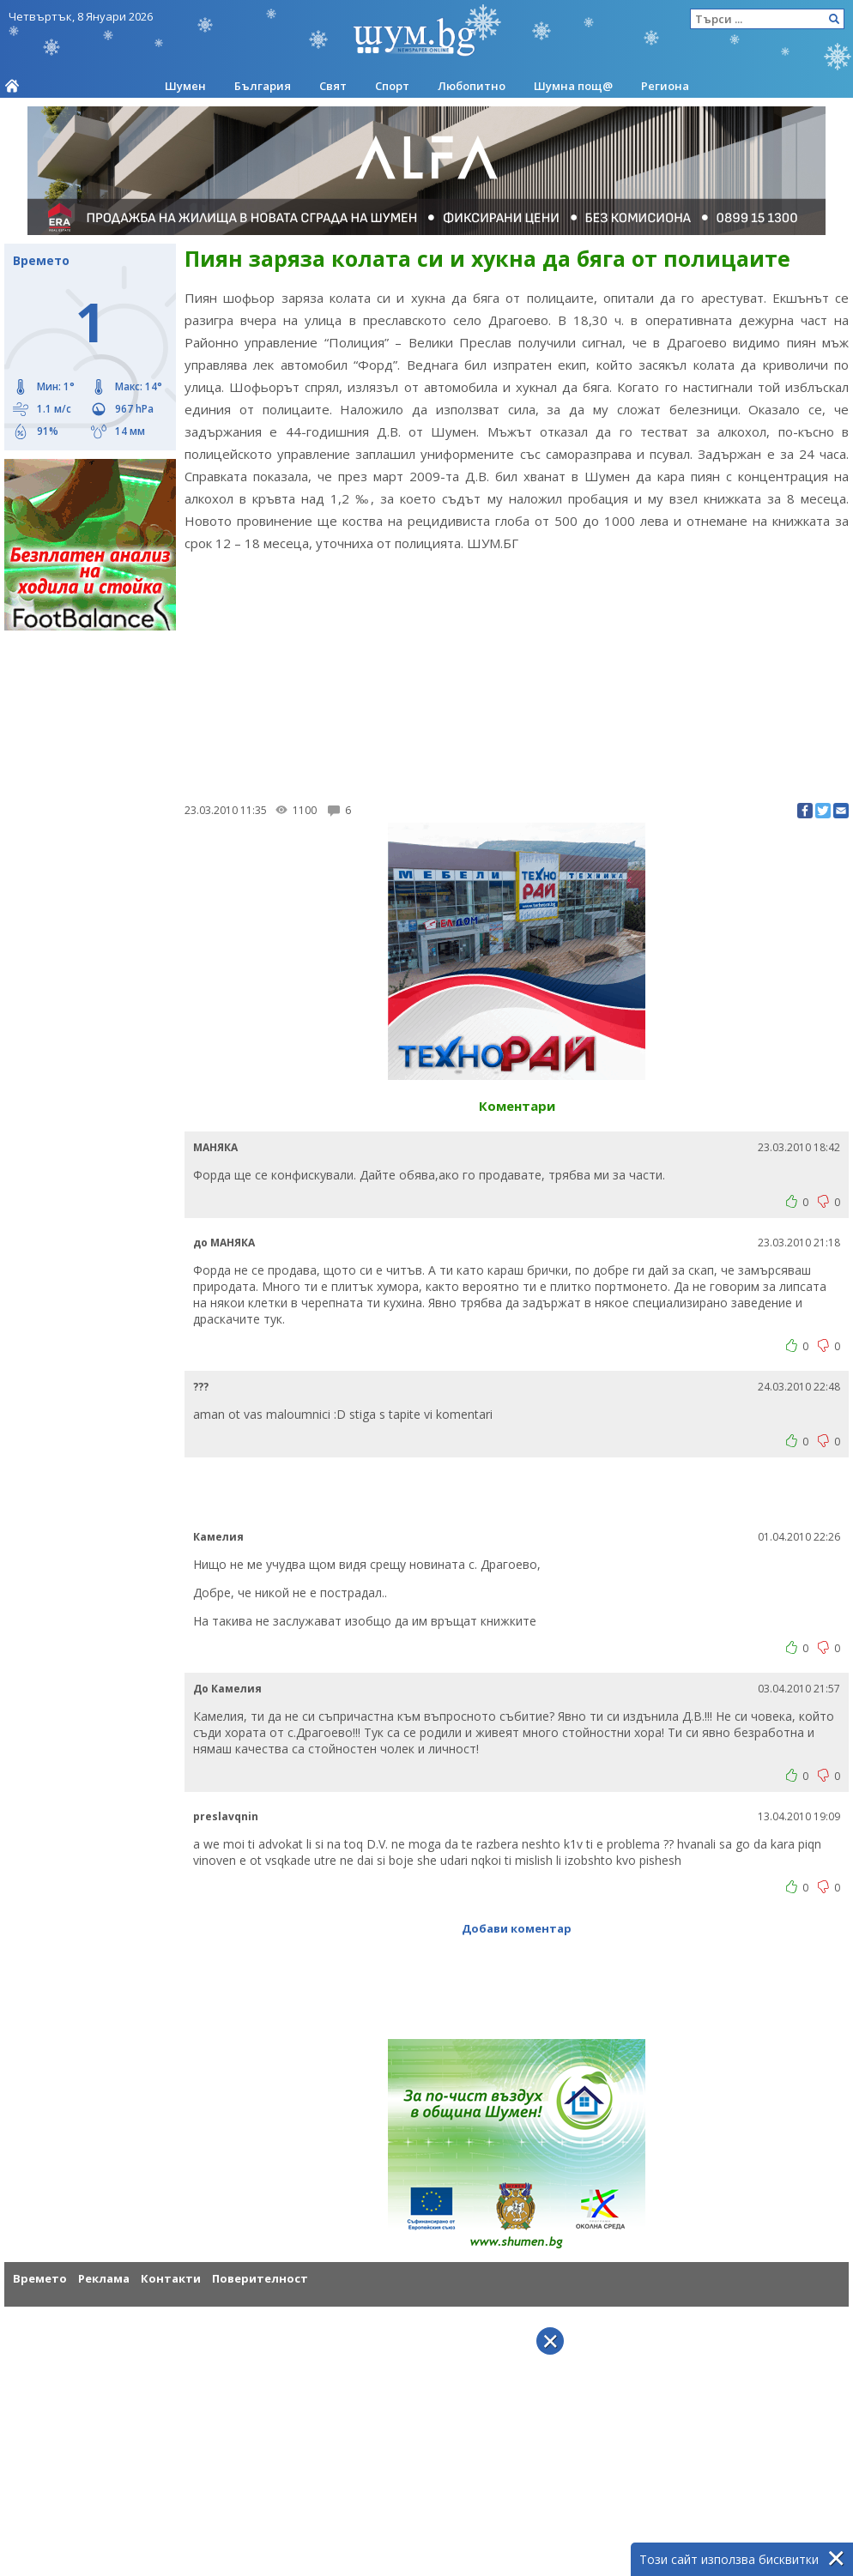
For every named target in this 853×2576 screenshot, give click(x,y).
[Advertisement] (516, 674)
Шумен (185, 86)
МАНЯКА (215, 1147)
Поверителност (260, 2278)
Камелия (218, 1536)
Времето (40, 2278)
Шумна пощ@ (573, 86)
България (262, 86)
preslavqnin (225, 1816)
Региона (665, 86)
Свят (333, 86)
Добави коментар (517, 1928)
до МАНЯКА (224, 1242)
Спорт (392, 86)
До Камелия (227, 1688)
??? (201, 1386)
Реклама (104, 2278)
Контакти (171, 2278)
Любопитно (471, 86)
